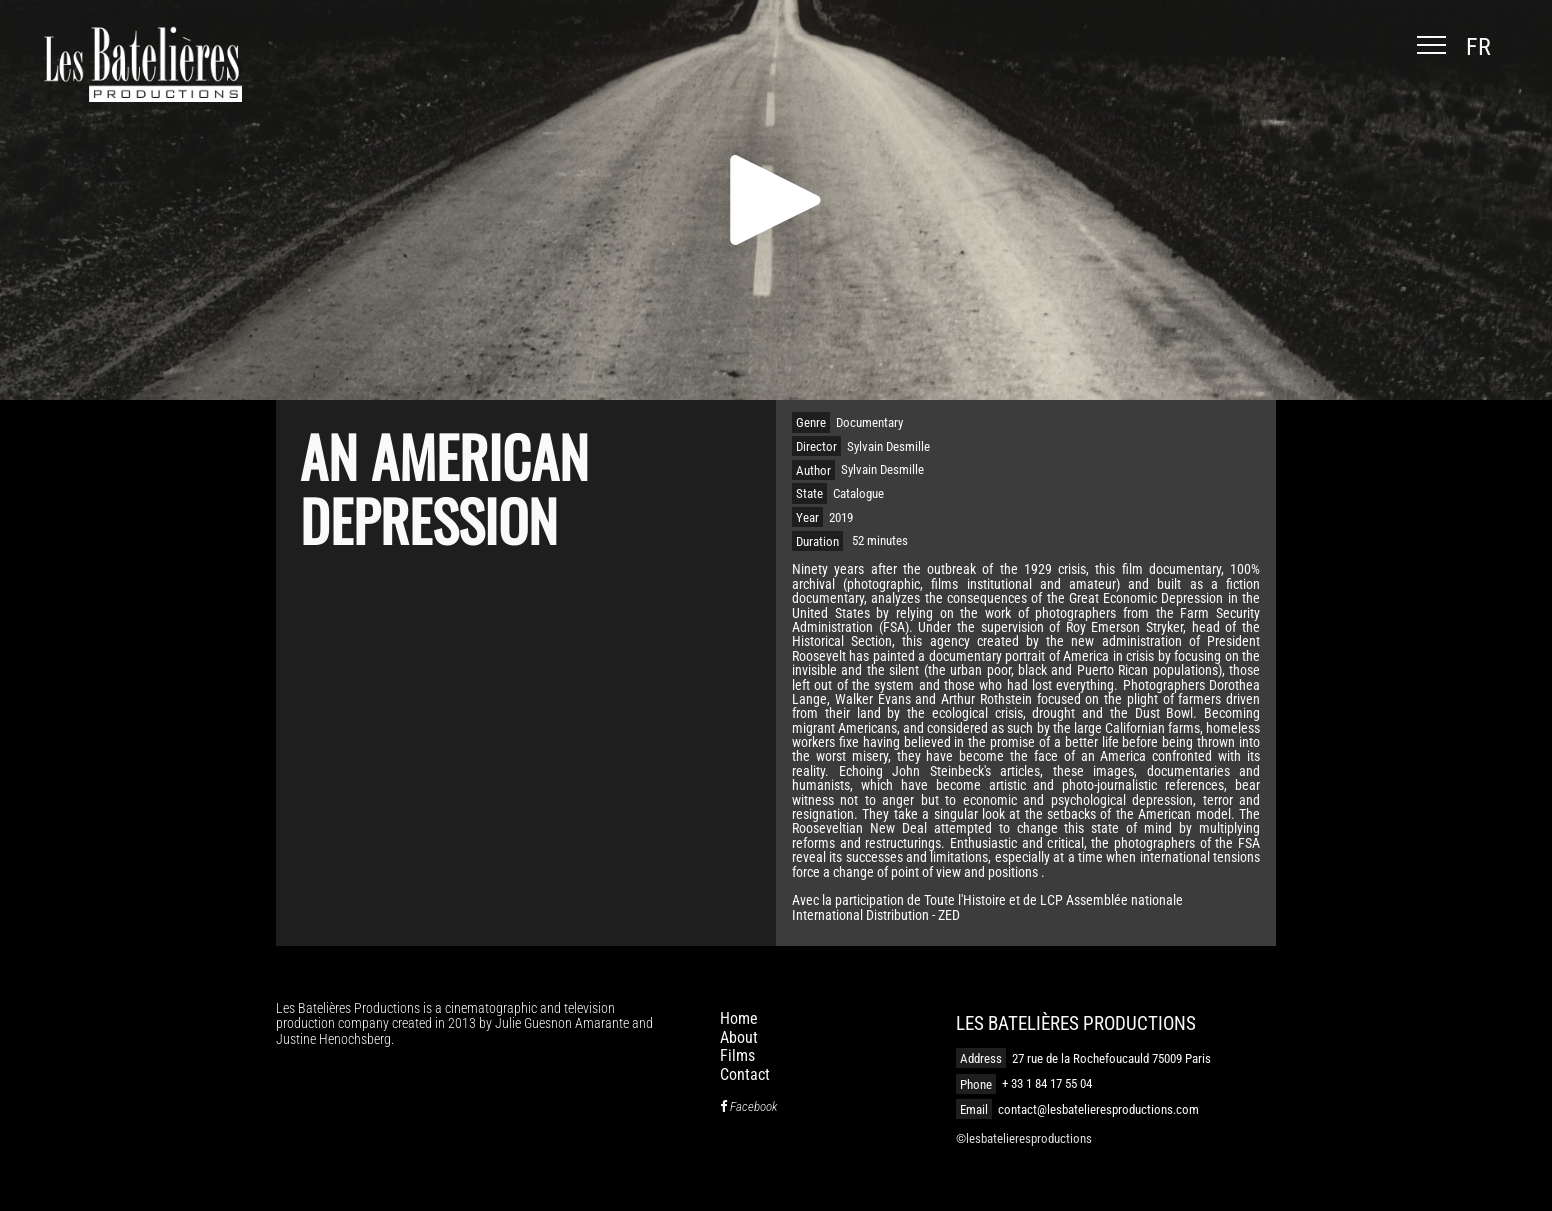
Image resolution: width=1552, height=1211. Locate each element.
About (739, 1037)
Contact (745, 1074)
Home (739, 1018)
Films (737, 1055)
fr (1478, 47)
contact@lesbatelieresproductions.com (1098, 1109)
